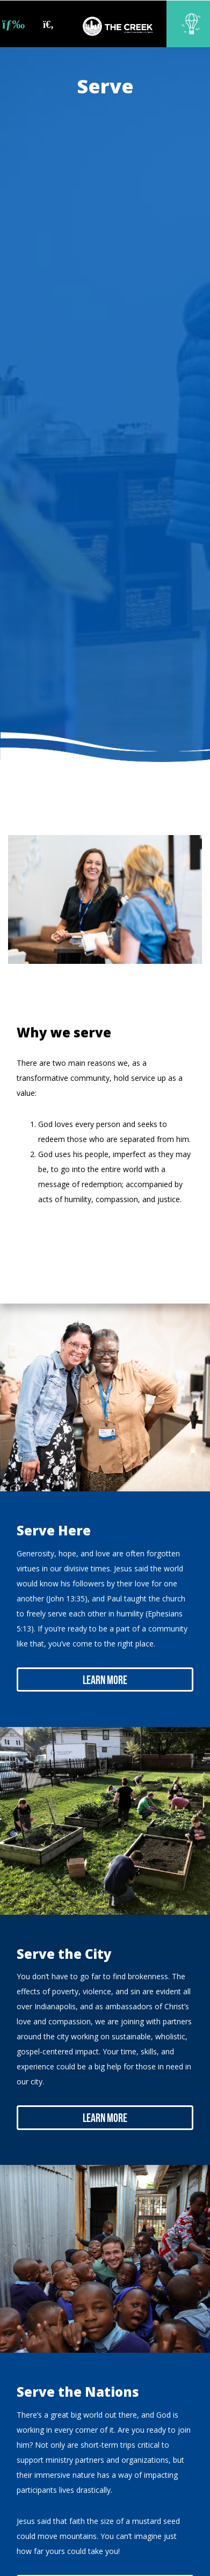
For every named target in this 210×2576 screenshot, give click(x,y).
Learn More (105, 1681)
